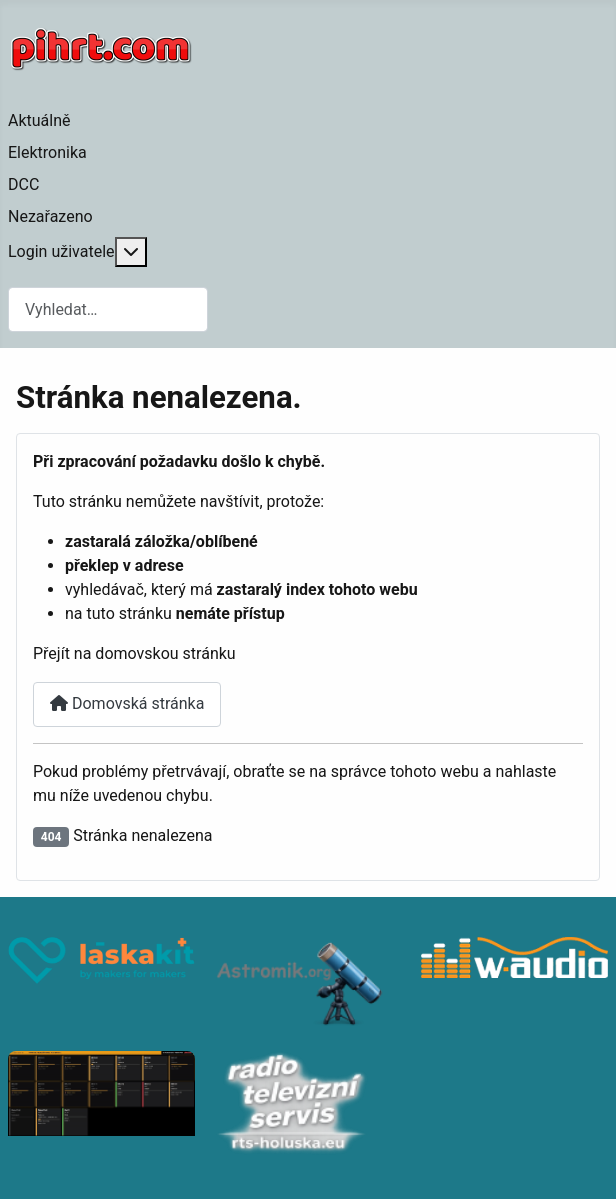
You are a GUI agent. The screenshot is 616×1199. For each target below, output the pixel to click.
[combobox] (108, 309)
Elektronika (47, 152)
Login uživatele (61, 251)
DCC (23, 184)
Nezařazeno (50, 216)
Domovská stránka (127, 703)
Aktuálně (39, 120)
